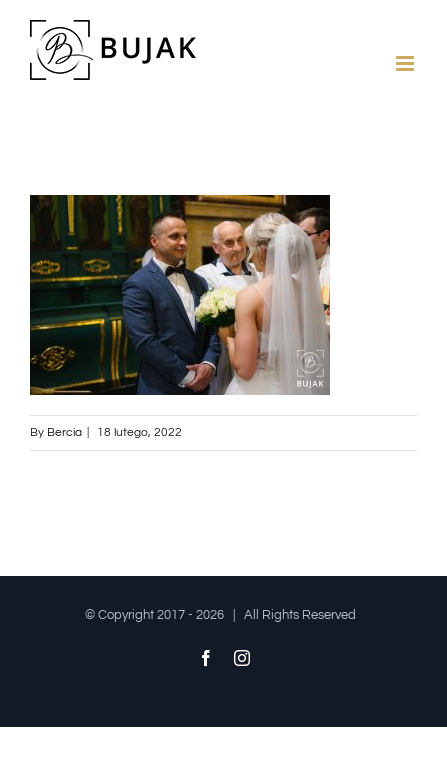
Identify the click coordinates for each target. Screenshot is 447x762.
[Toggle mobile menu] (406, 63)
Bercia (64, 432)
